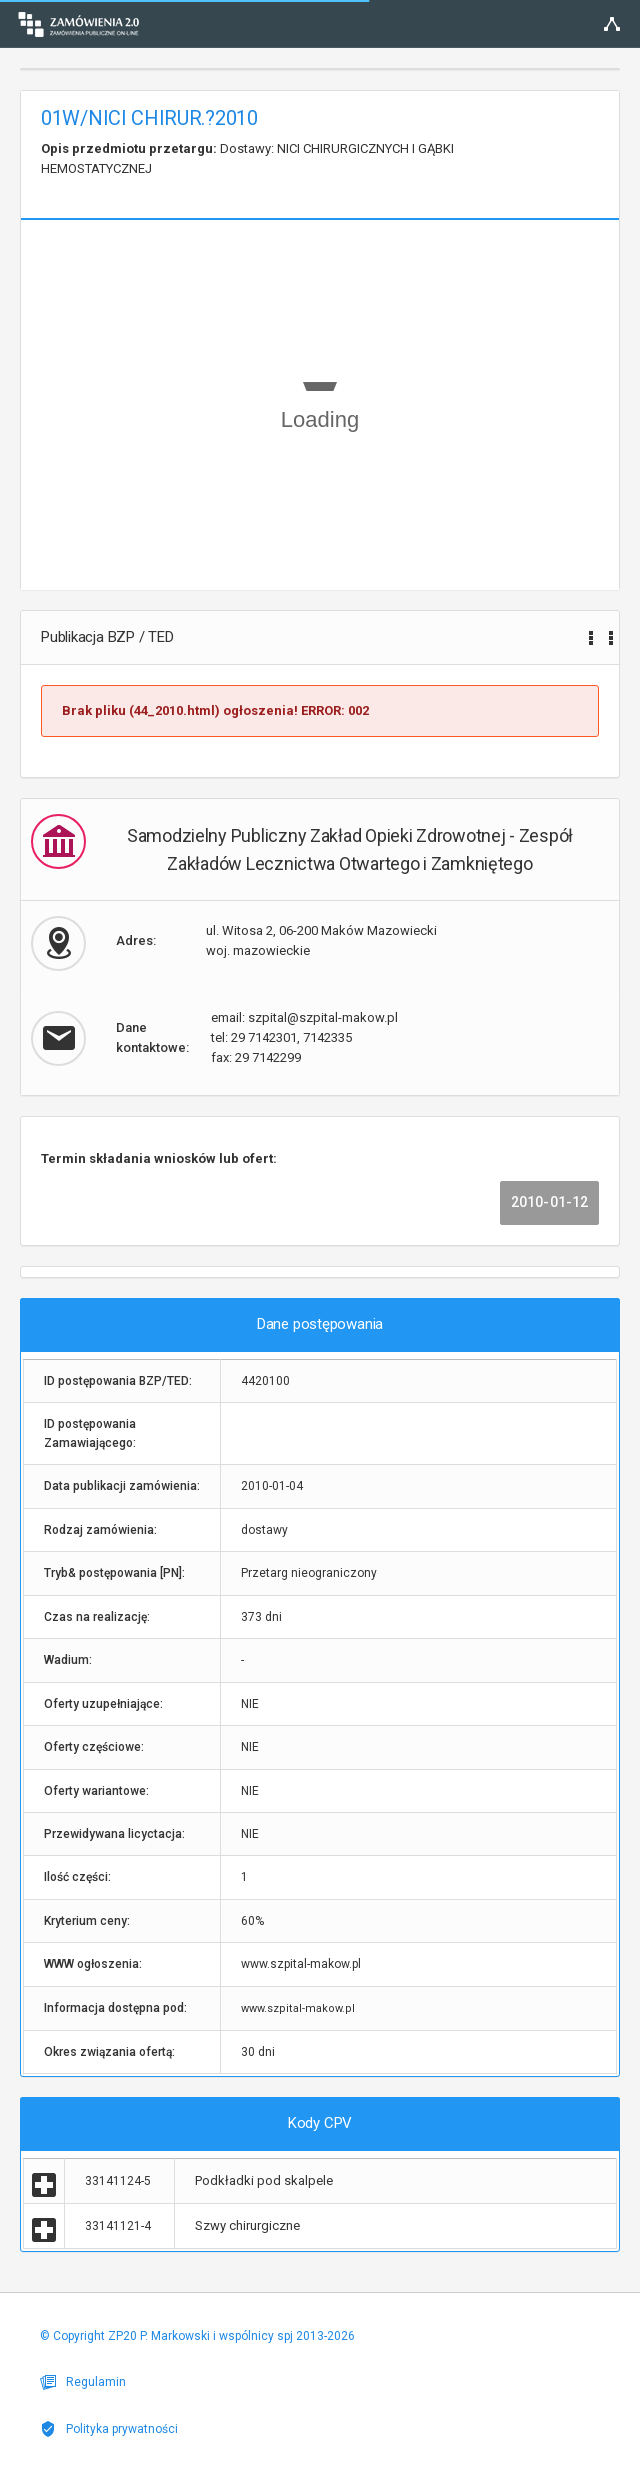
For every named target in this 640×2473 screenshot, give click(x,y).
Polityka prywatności (109, 2429)
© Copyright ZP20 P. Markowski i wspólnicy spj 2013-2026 (197, 2336)
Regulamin (83, 2382)
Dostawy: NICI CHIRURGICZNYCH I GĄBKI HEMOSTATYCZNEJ (247, 158)
